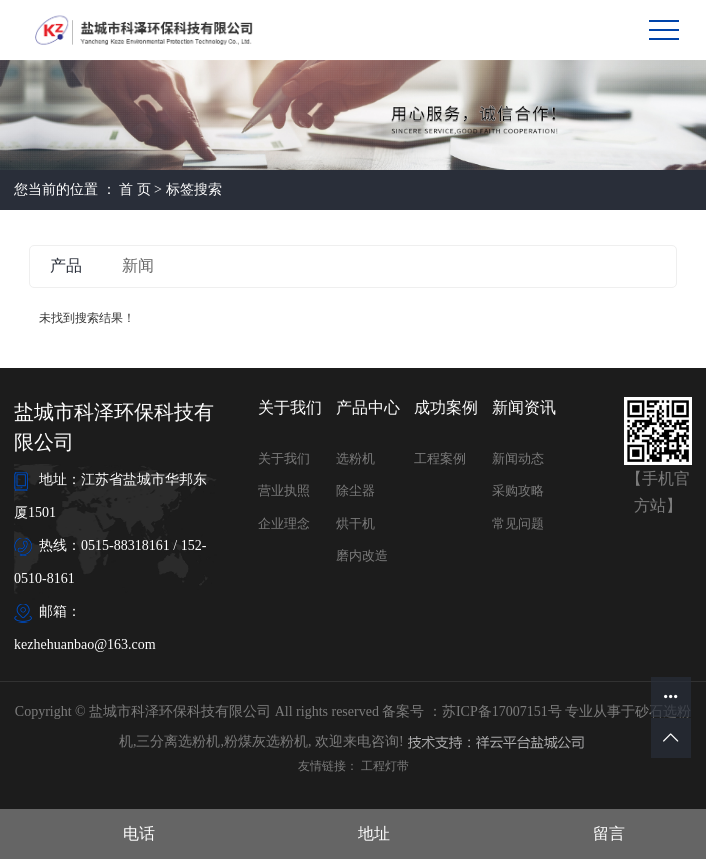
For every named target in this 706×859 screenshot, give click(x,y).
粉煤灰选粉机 (266, 741)
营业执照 (284, 490)
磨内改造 (362, 555)
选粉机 (355, 458)
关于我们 (284, 458)
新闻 (138, 265)
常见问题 (518, 523)
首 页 (135, 189)
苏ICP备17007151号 (502, 711)
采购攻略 (518, 490)
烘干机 (355, 523)
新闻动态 (518, 458)
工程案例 (440, 458)
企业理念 (284, 523)
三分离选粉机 (178, 741)
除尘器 (355, 490)
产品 (66, 265)
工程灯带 (385, 766)
